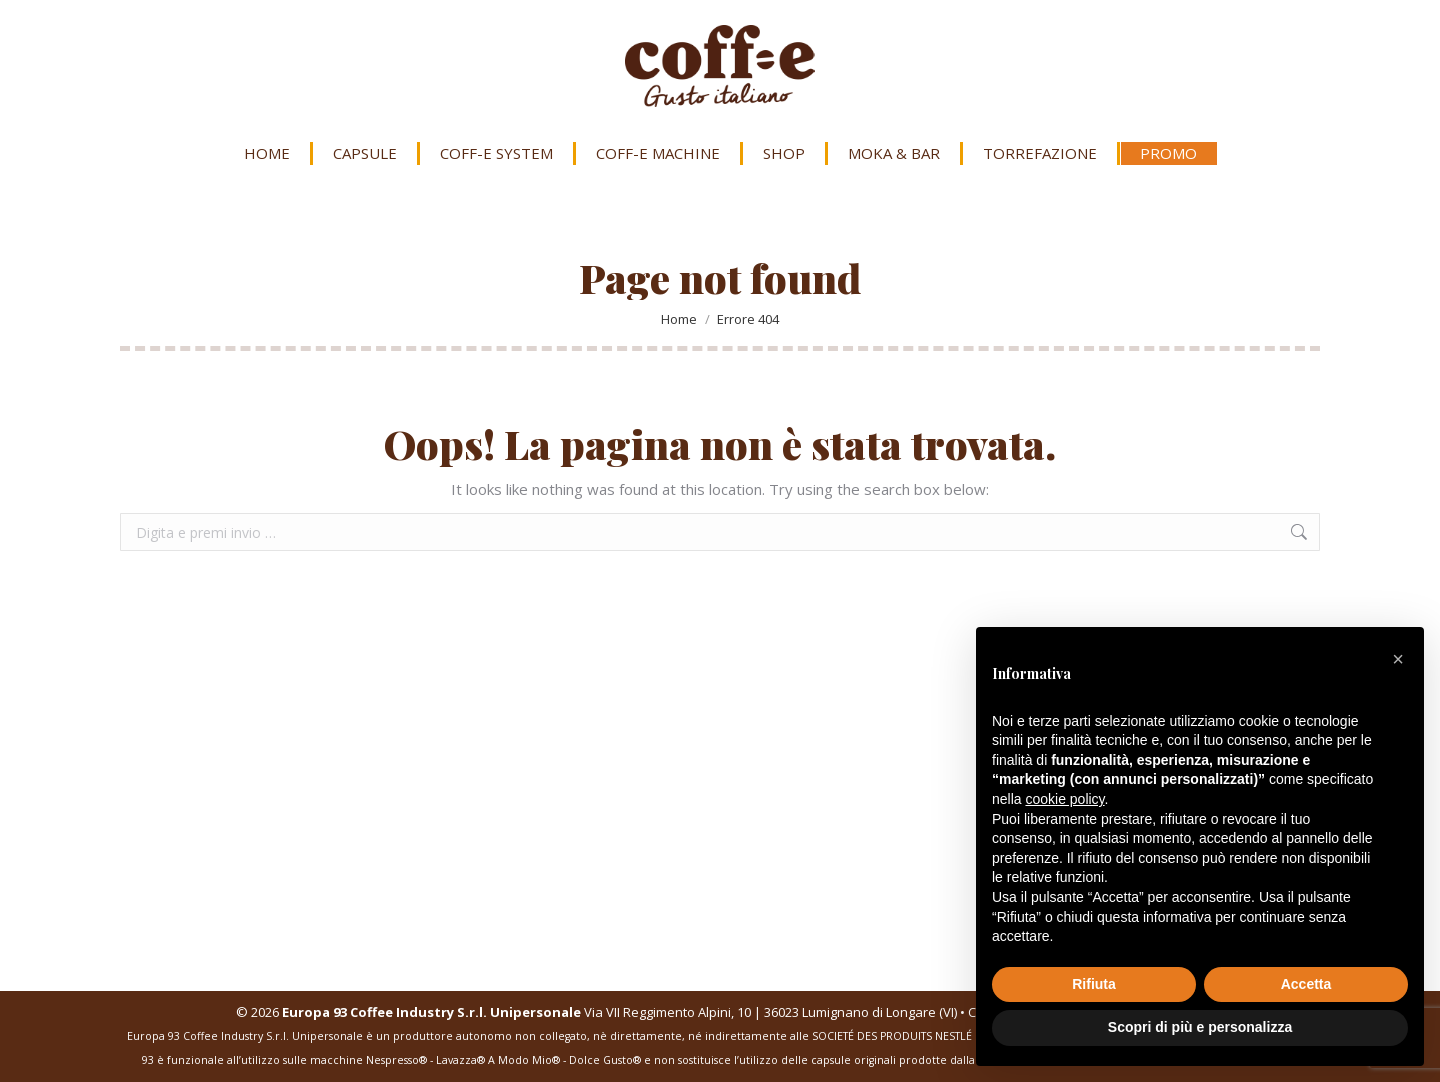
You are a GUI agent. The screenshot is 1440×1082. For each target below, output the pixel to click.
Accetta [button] (1306, 984)
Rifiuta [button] (1094, 984)
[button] (1398, 659)
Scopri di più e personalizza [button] (1200, 1027)
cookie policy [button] (1064, 799)
